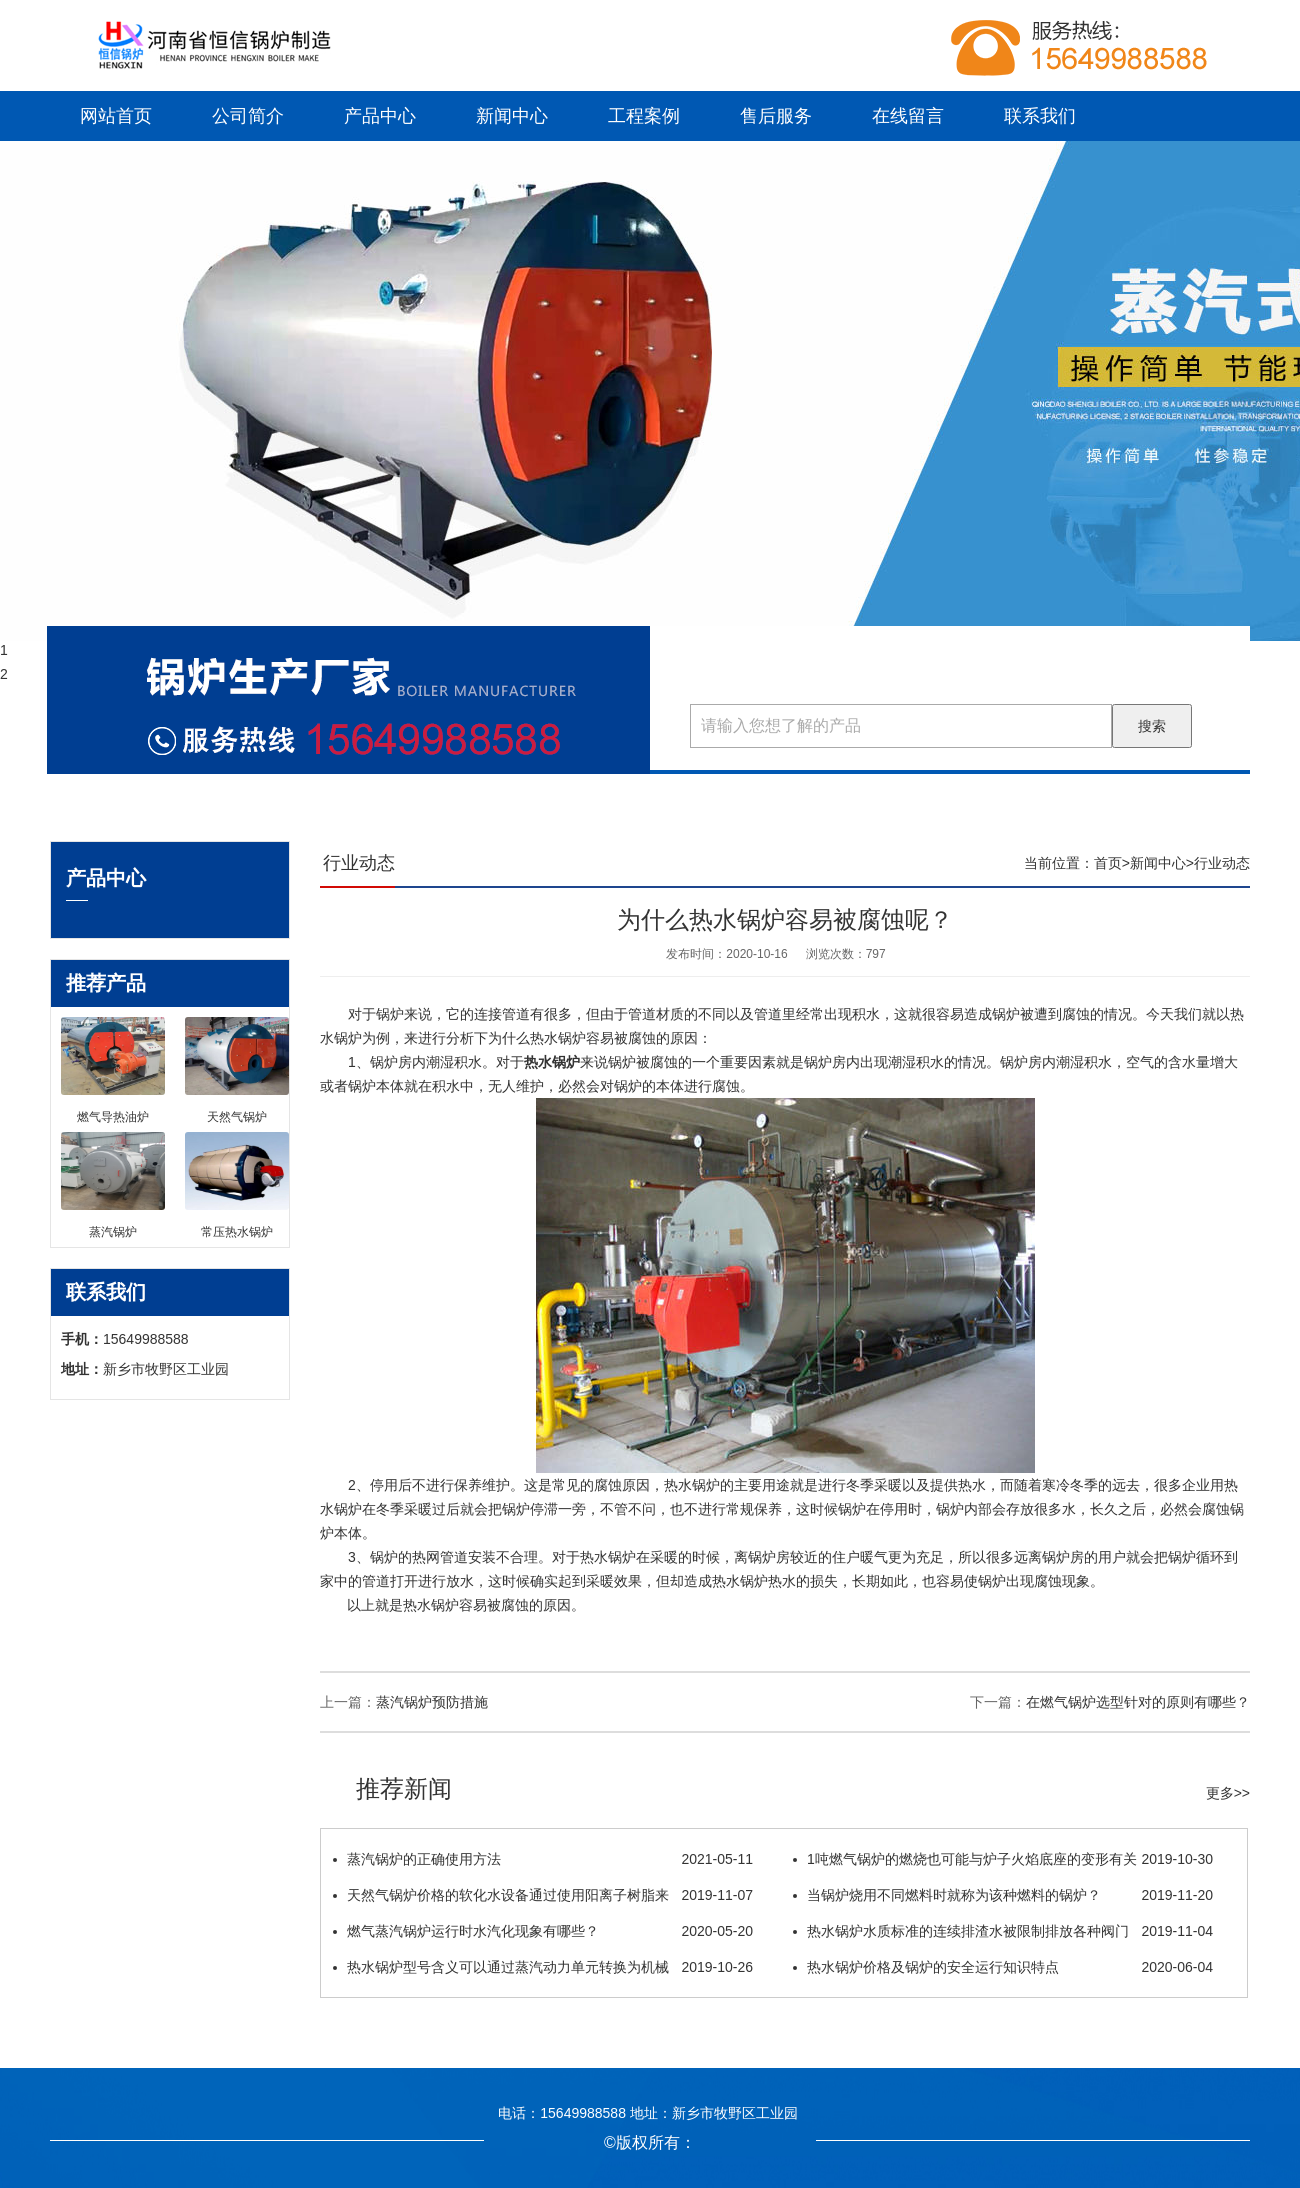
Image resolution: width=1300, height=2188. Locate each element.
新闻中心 (512, 116)
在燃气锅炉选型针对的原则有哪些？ (1138, 1702)
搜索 (1152, 726)
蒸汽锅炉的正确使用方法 (543, 1859)
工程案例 (644, 116)
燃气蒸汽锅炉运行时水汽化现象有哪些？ (543, 1931)
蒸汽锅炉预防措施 (432, 1702)
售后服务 (776, 116)
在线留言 (908, 116)
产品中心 (380, 116)
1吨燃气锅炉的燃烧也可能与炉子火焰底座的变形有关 (1003, 1859)
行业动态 (1222, 863)
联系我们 (1040, 116)
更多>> (1228, 1793)
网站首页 (116, 116)
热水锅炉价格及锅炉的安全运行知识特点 (1003, 1967)
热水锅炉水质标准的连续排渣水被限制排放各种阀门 (1003, 1931)
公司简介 (248, 116)
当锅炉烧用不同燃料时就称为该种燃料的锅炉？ (1003, 1895)
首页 (1108, 863)
